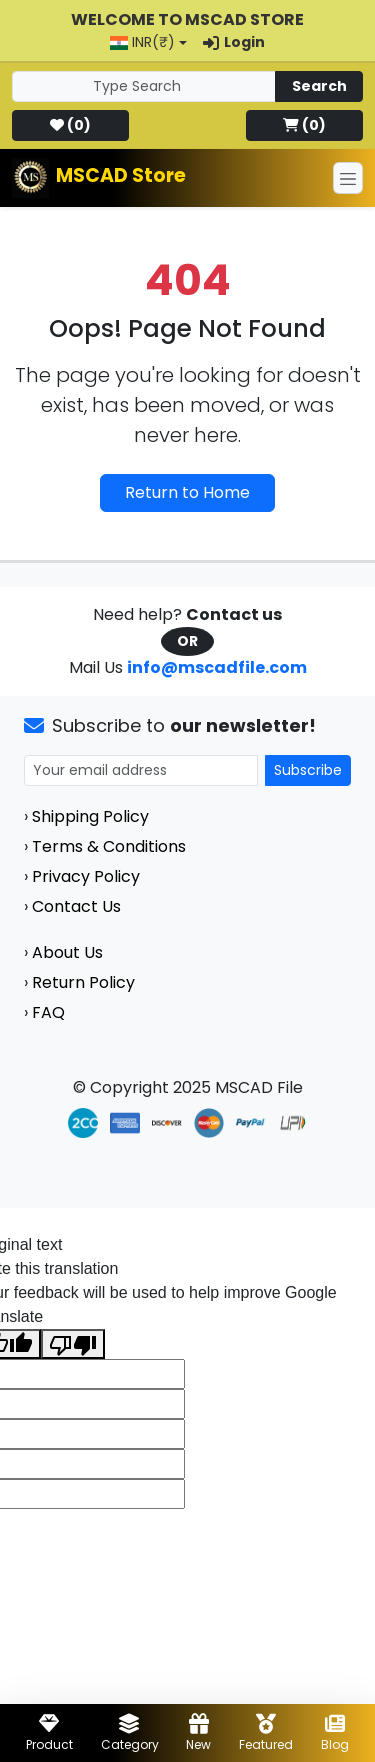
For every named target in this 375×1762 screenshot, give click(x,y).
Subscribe (308, 770)
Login (234, 42)
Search (319, 86)
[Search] (144, 86)
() (70, 125)
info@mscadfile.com (217, 667)
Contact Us (76, 906)
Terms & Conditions (109, 846)
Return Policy (83, 982)
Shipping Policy (90, 816)
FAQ (48, 1012)
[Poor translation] (73, 1344)
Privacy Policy (86, 876)
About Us (67, 952)
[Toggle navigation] (348, 178)
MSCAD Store (121, 175)
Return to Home (187, 492)
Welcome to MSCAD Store (187, 19)
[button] (148, 42)
